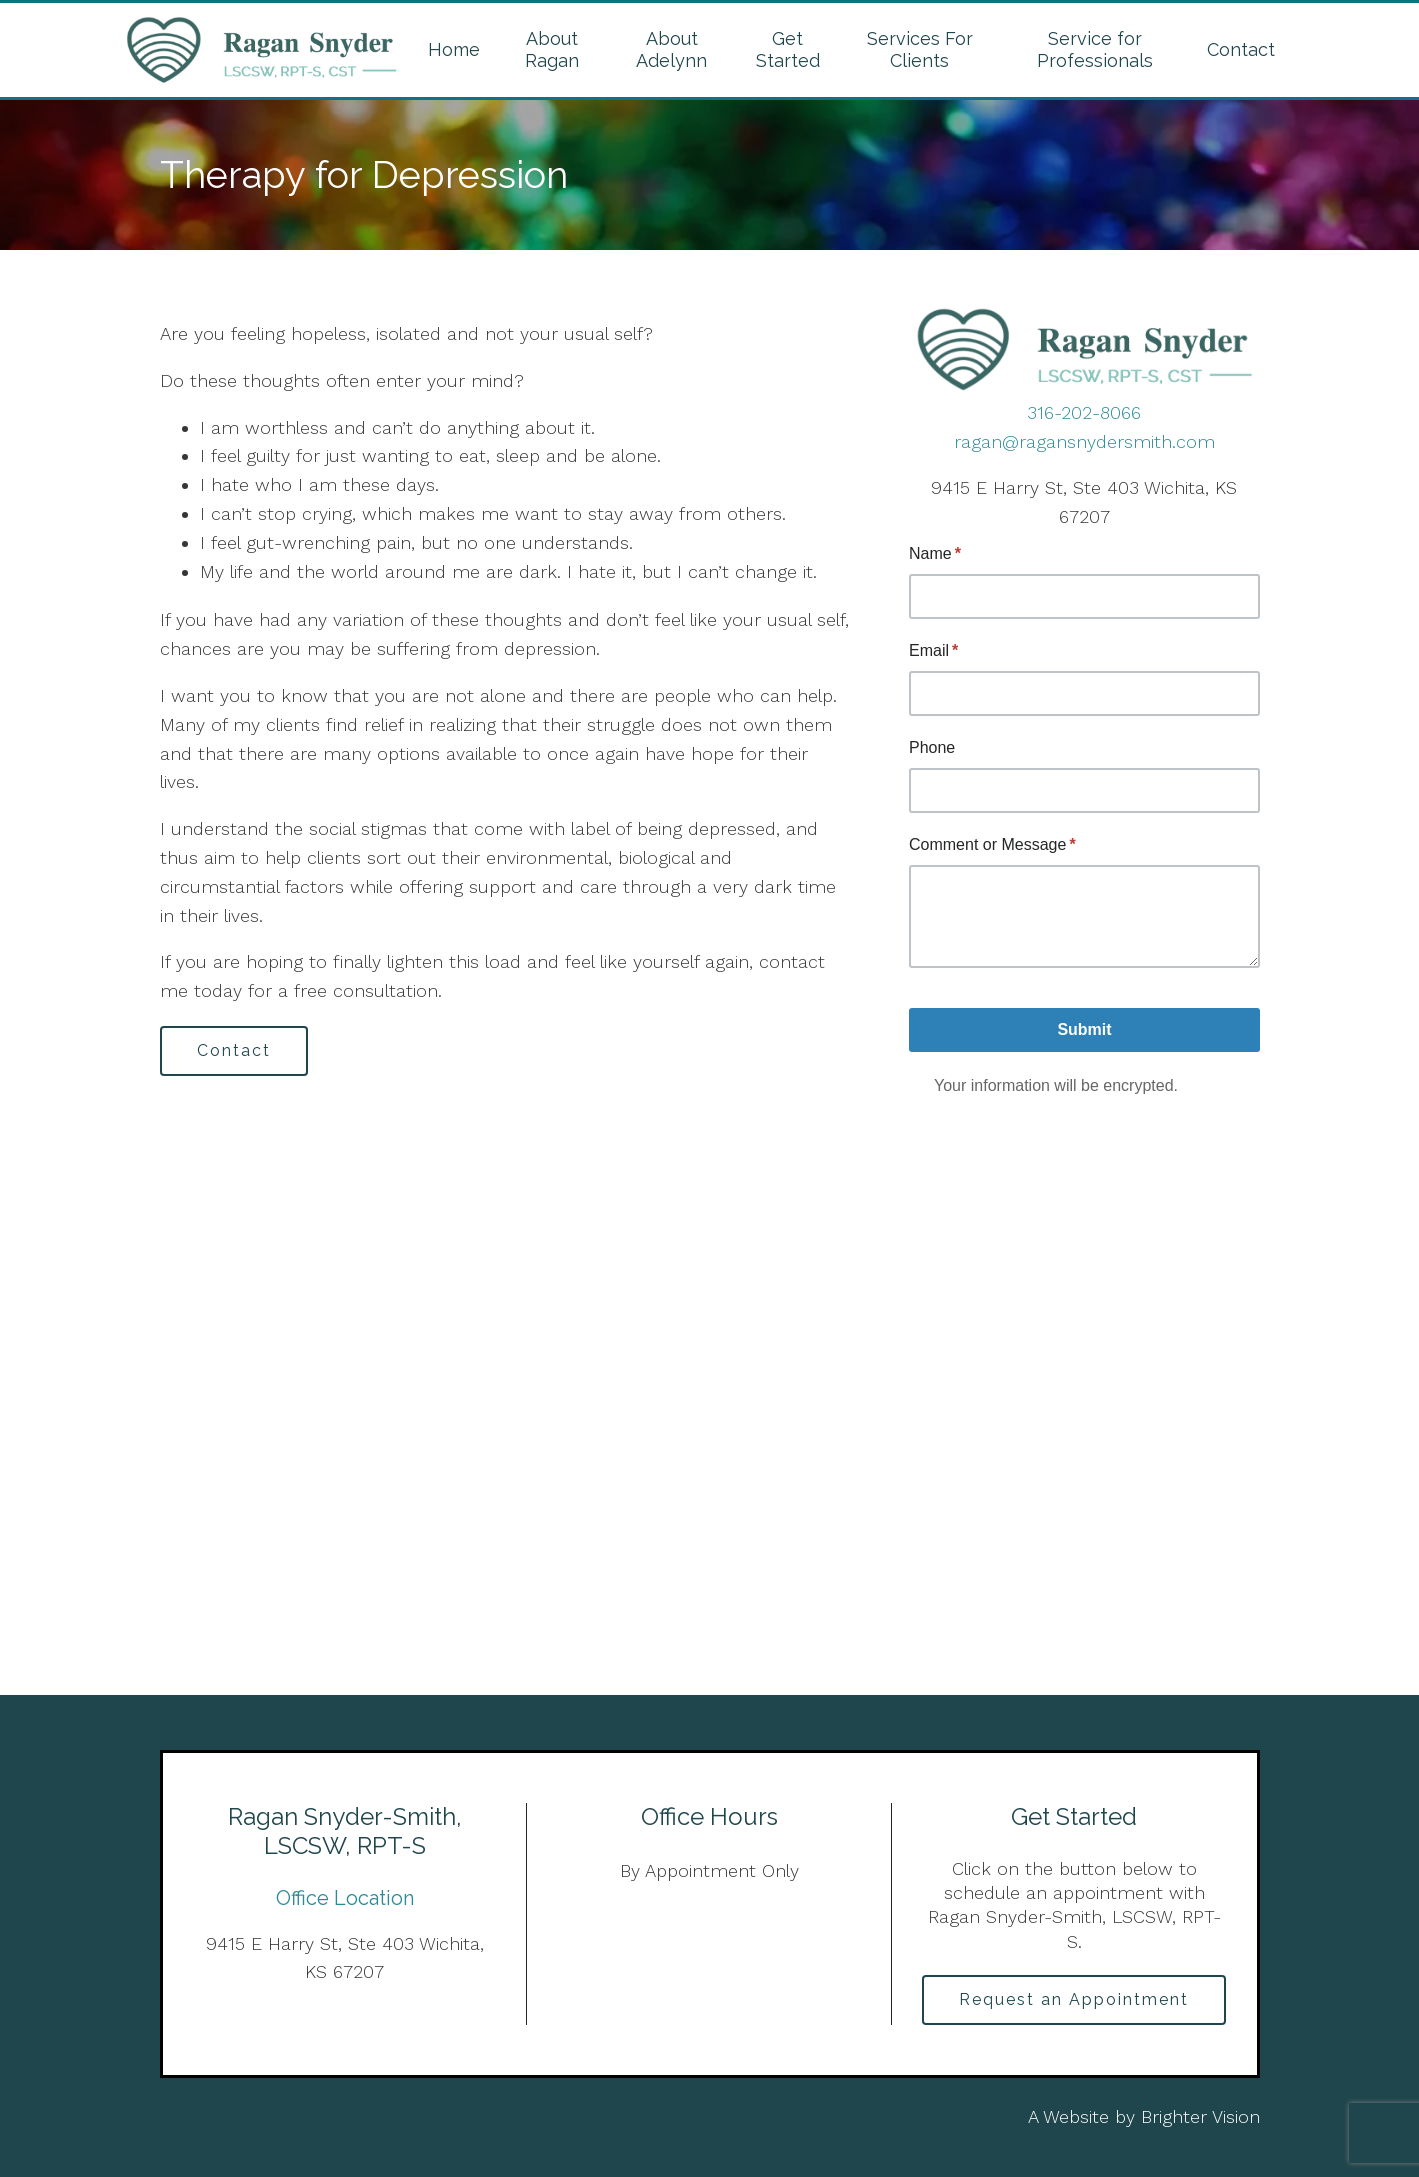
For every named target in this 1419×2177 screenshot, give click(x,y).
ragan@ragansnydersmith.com (1084, 441)
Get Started (788, 49)
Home (454, 49)
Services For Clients (920, 49)
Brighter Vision (1200, 2116)
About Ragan (552, 49)
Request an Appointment (1074, 1999)
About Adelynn (671, 49)
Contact (1241, 49)
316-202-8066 (1084, 412)
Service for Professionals (1095, 49)
